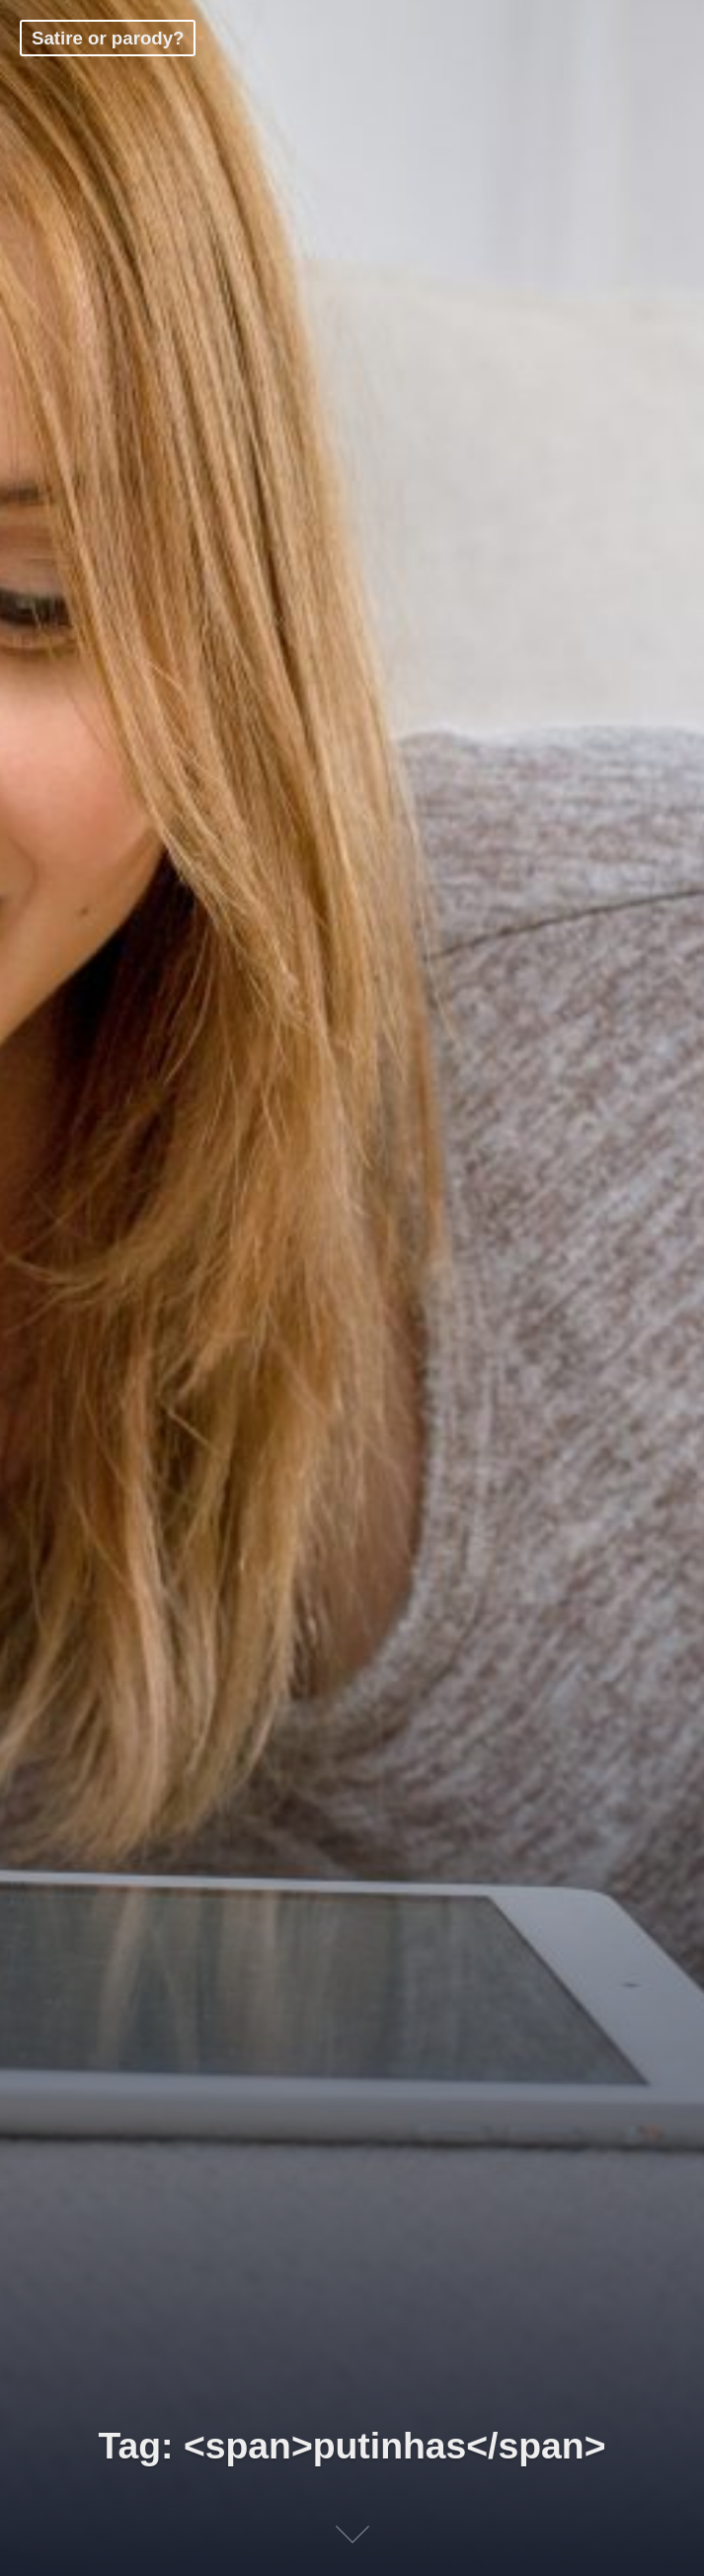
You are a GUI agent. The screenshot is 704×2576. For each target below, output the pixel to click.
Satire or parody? (108, 38)
